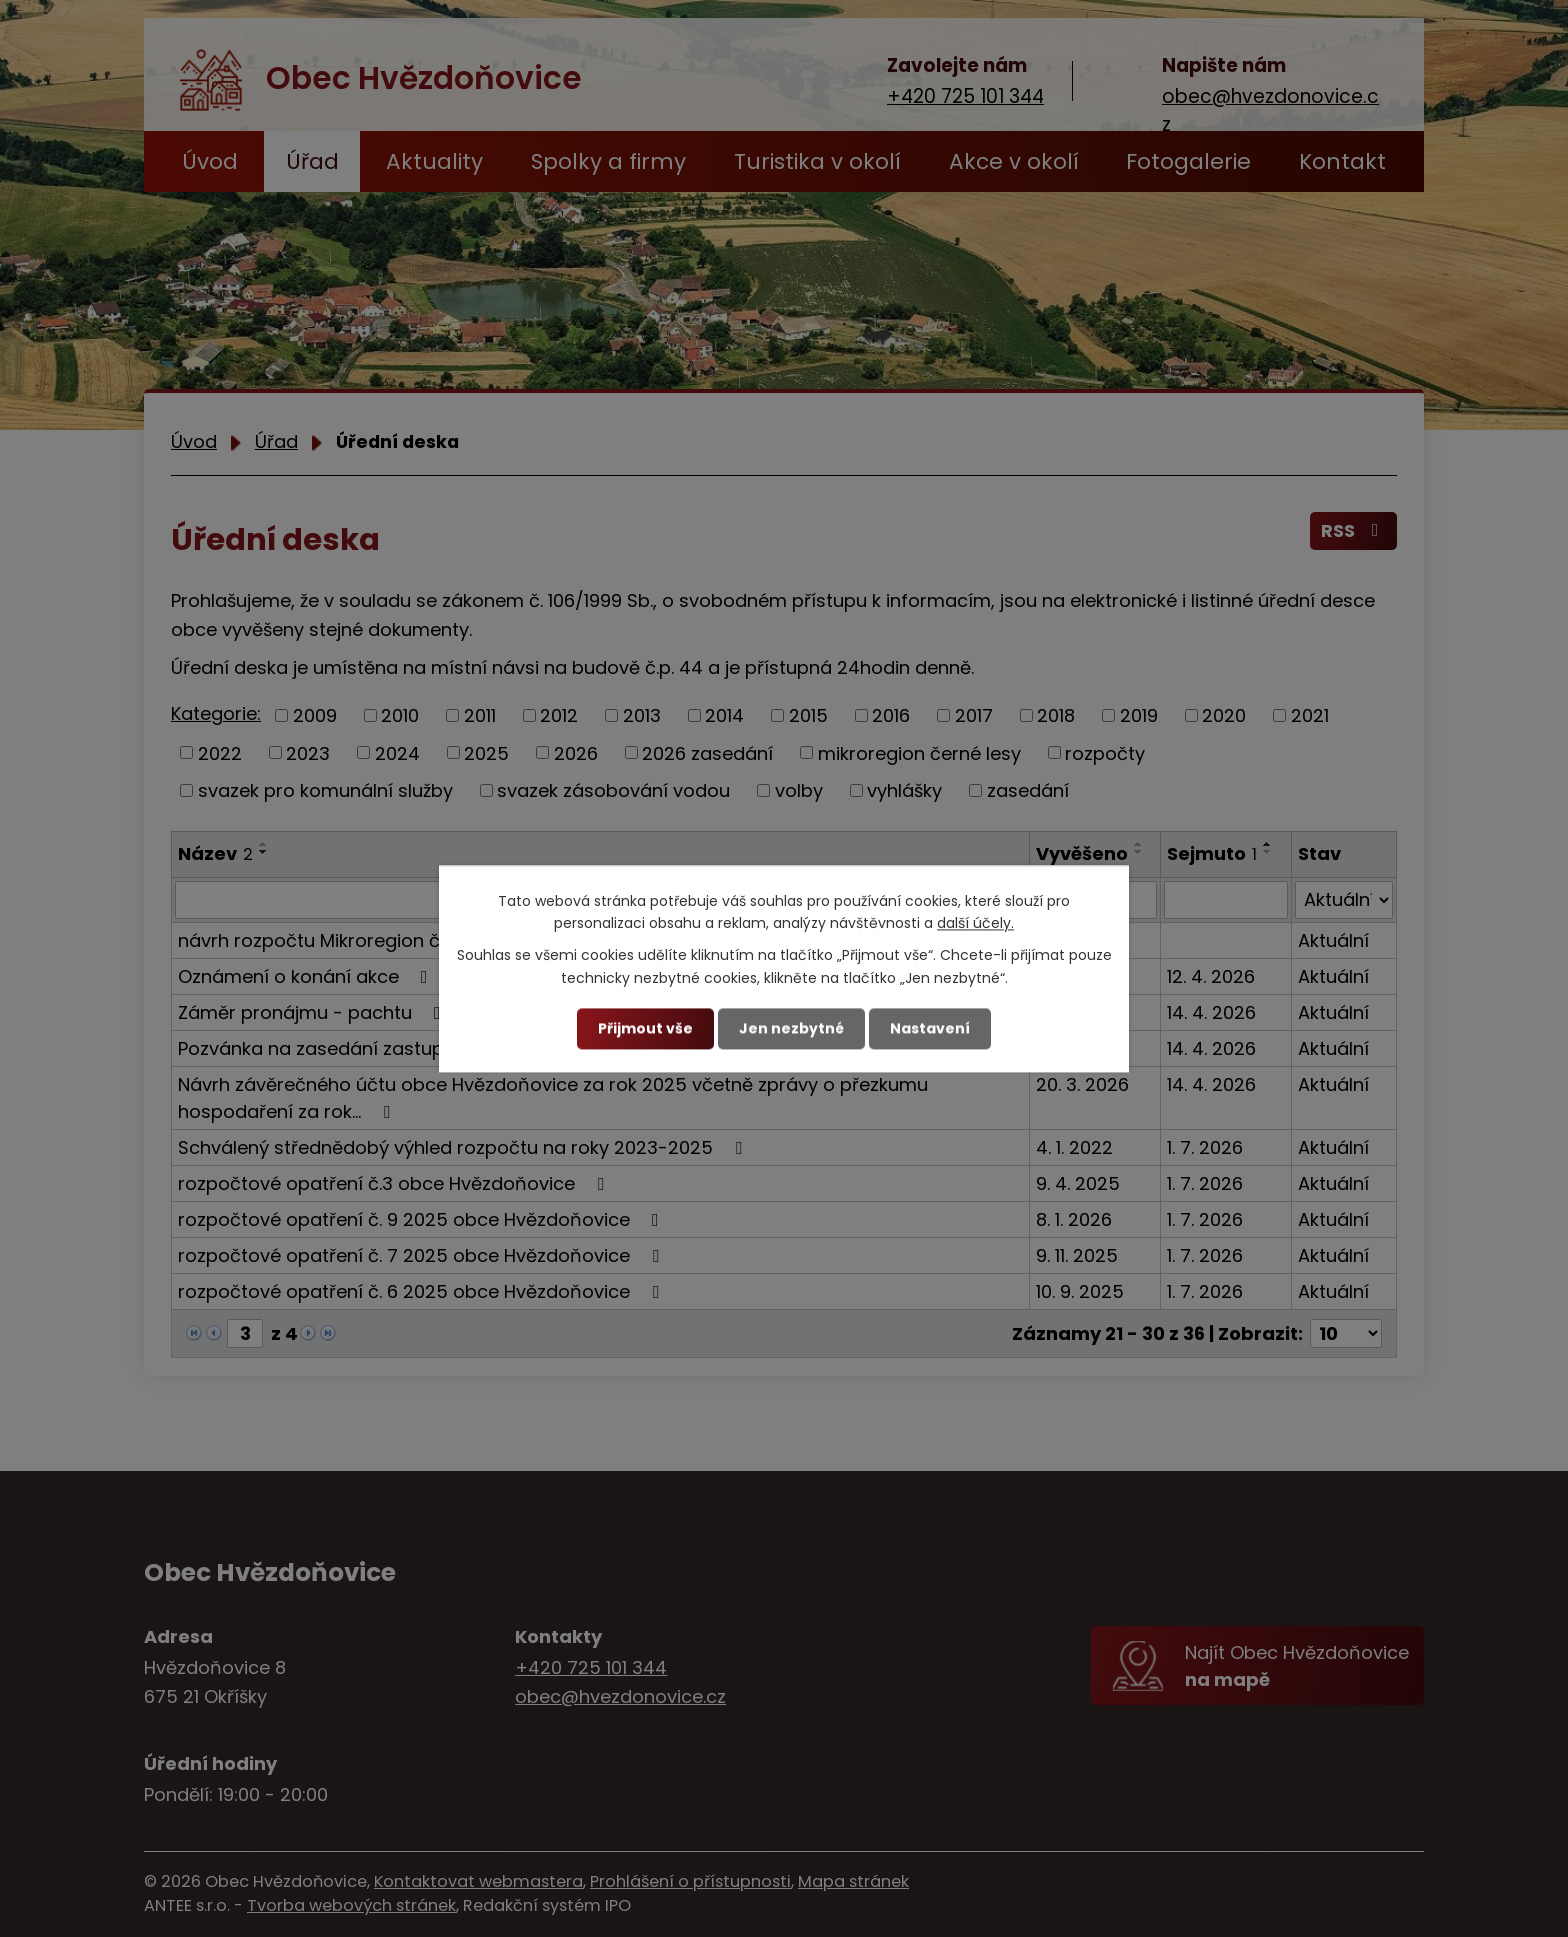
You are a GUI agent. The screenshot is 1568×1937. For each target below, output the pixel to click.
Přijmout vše (645, 1028)
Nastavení (930, 1028)
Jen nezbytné (791, 1028)
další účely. (975, 923)
